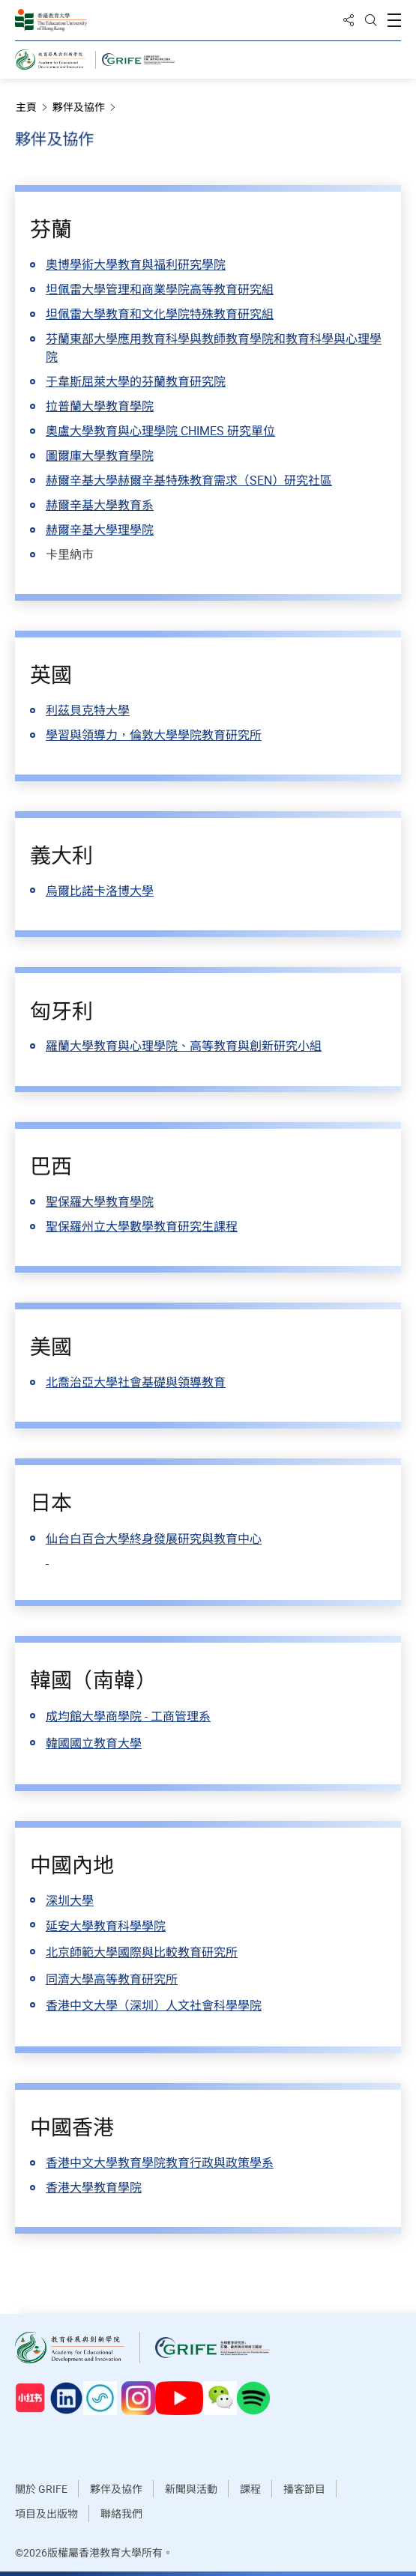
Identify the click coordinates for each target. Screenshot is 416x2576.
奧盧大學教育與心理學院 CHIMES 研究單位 (160, 430)
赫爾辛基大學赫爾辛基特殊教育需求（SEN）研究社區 (189, 480)
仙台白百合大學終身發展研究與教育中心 (154, 1538)
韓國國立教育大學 (94, 1743)
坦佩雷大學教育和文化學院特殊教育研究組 (160, 314)
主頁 (32, 107)
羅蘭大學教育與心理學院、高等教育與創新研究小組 (184, 1045)
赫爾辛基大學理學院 (100, 529)
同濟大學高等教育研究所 (112, 1979)
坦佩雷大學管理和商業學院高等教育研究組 (160, 289)
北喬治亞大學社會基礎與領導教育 (136, 1382)
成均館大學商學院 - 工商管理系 (128, 1716)
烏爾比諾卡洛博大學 (100, 890)
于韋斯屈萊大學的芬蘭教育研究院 (136, 381)
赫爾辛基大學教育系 (100, 505)
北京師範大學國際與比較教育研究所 (142, 1952)
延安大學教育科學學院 (106, 1926)
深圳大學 (70, 1900)
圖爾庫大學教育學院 (100, 455)
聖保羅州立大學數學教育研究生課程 (142, 1226)
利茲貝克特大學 (88, 710)
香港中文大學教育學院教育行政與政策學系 (160, 2162)
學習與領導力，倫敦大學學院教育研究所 (154, 735)
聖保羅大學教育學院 (100, 1201)
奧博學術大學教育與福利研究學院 (136, 264)
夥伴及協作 (84, 107)
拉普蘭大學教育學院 (100, 406)
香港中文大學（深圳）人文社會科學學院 (154, 2005)
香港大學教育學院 (94, 2187)
